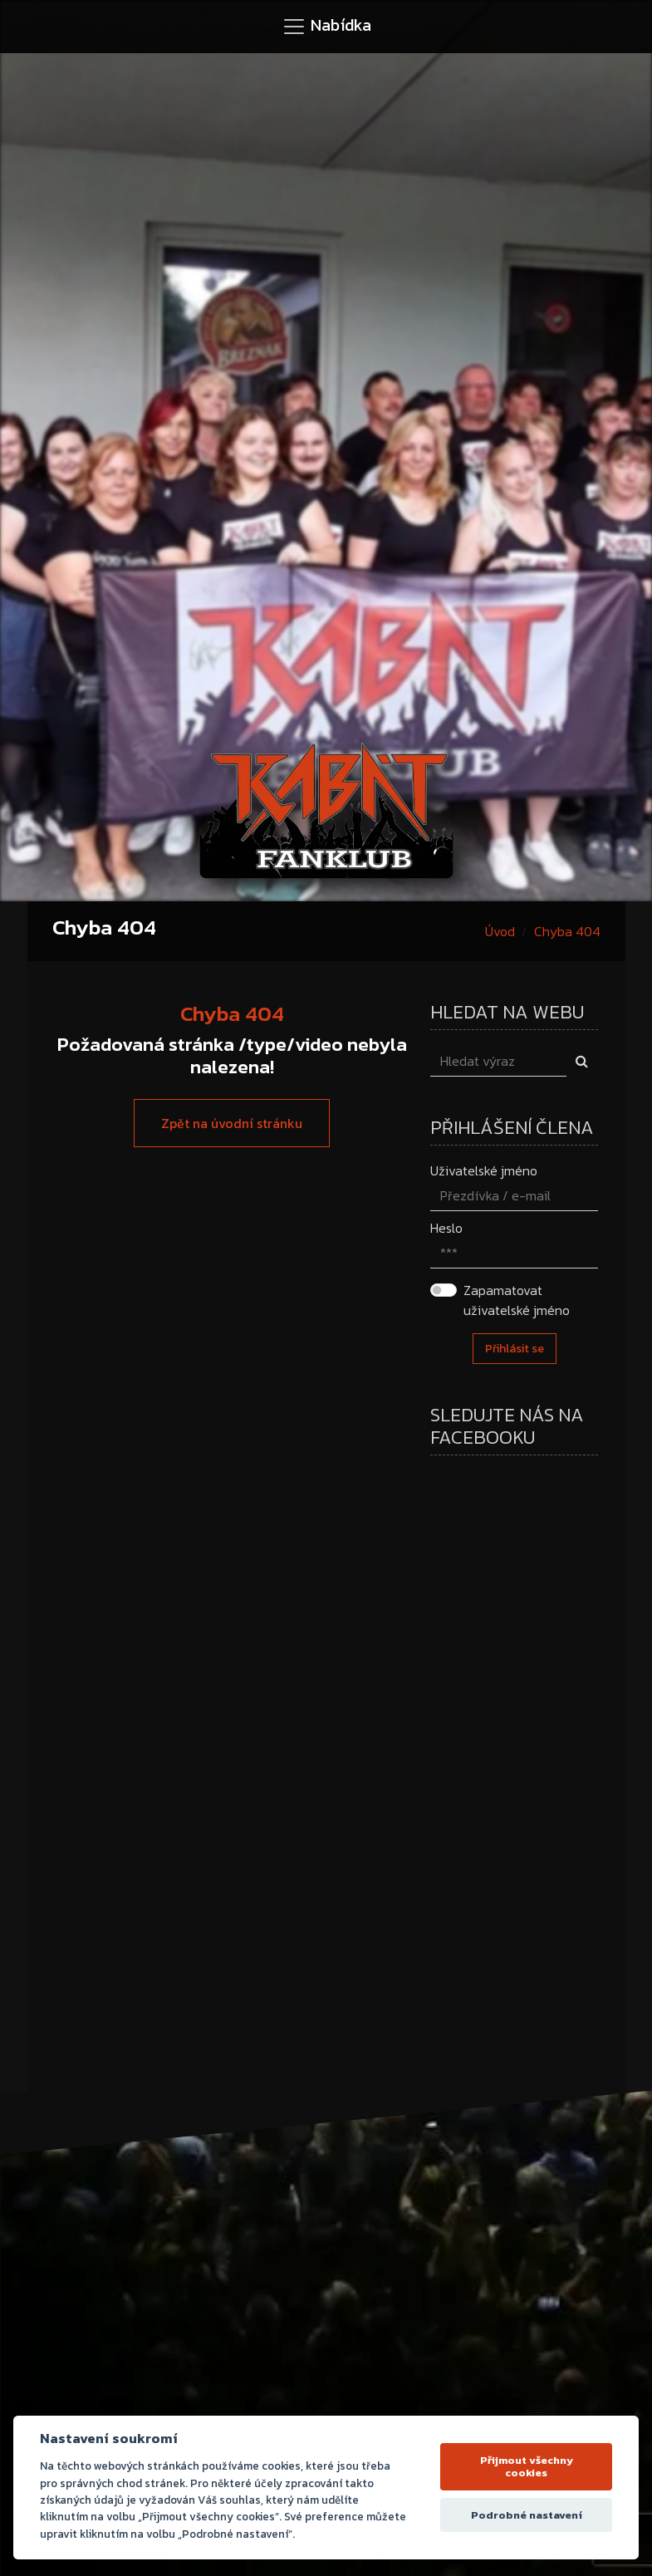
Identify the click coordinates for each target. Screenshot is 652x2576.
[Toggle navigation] (326, 26)
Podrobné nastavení (526, 2515)
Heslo (446, 1228)
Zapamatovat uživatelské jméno (516, 1300)
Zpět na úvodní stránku (231, 1123)
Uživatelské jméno (483, 1170)
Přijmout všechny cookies (526, 2466)
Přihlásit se (514, 1348)
